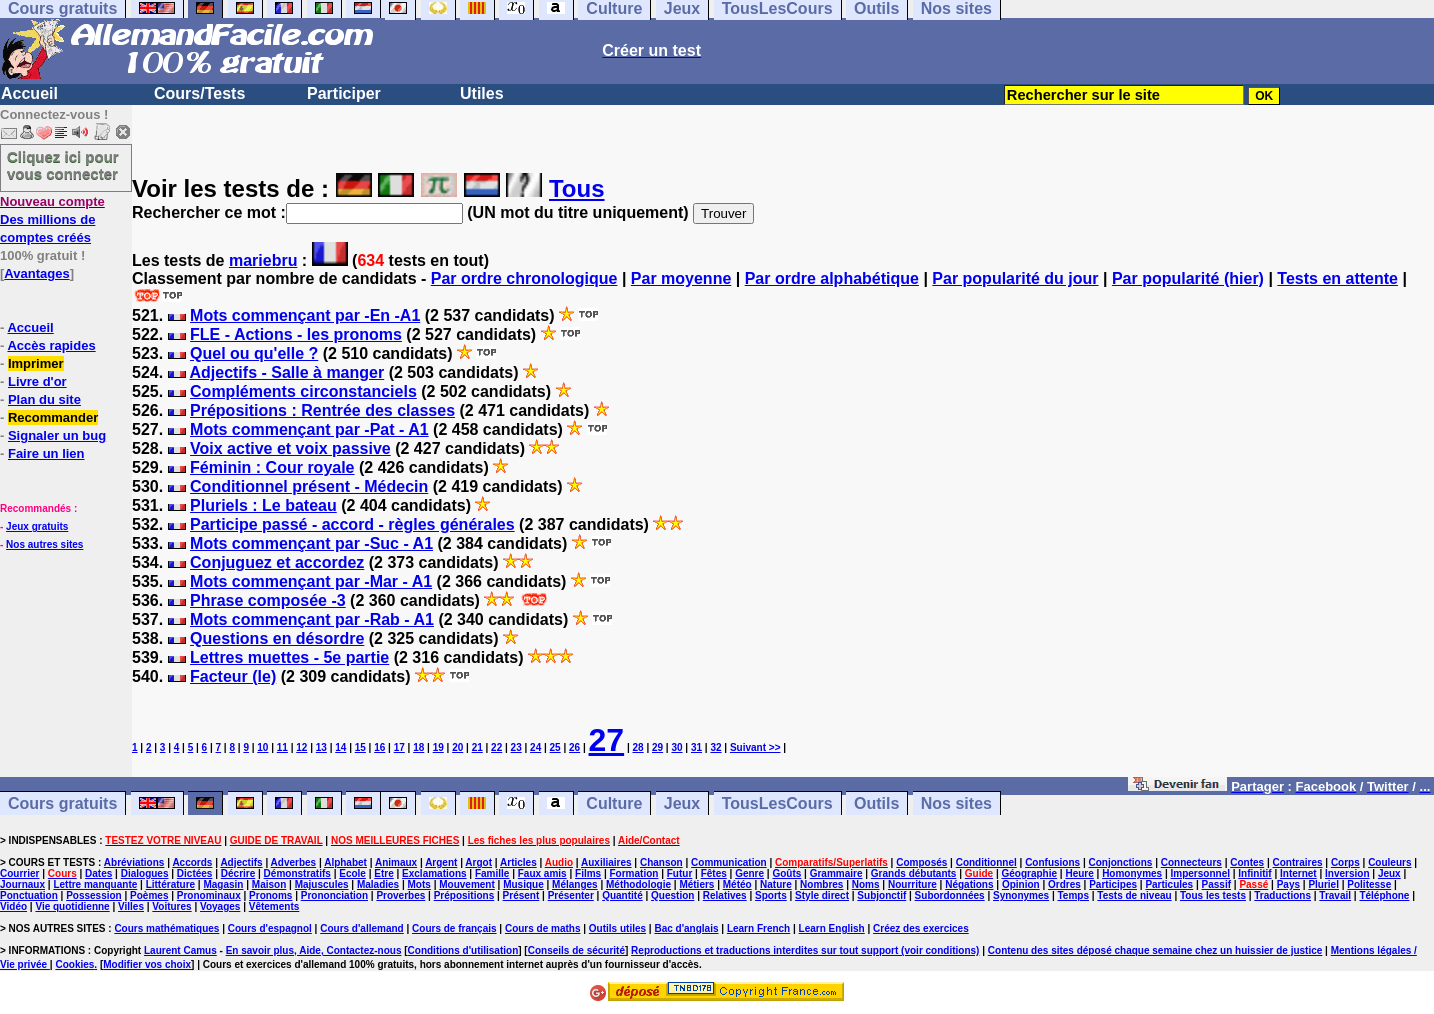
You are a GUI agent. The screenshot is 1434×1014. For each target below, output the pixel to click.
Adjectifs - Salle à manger (286, 372)
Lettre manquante (95, 884)
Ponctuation (29, 895)
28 (637, 747)
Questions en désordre (277, 638)
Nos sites (956, 803)
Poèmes (149, 895)
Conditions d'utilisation (463, 950)
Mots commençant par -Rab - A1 (312, 619)
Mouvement (467, 884)
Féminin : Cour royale (272, 467)
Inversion (1347, 873)
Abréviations (134, 862)
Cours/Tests (199, 93)
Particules (1169, 884)
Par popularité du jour (1015, 278)
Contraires (1298, 862)
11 (282, 747)
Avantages (36, 273)
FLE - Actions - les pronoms (296, 334)
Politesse (1369, 884)
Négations (969, 884)
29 (657, 747)
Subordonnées (950, 895)
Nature (776, 884)
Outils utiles (617, 928)
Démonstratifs (297, 873)
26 (574, 747)
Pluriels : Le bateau (263, 505)
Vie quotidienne (72, 906)
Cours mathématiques (166, 928)
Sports (771, 895)
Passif (1216, 884)
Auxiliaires (606, 862)
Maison (269, 884)
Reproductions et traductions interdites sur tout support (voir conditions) (805, 950)
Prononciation (334, 895)
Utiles (482, 93)
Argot (478, 862)
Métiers (696, 884)
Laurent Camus (180, 950)
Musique (523, 884)
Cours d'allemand (362, 928)
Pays (1288, 884)
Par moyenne (681, 278)
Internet (1298, 873)
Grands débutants (914, 873)
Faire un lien (46, 453)
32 (715, 747)
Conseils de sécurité (576, 950)
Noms (866, 884)
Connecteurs (1191, 862)
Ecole (352, 873)
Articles (518, 862)
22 (496, 747)
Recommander (53, 417)
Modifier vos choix (147, 964)
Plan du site (44, 399)
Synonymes (1021, 895)
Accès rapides (51, 345)
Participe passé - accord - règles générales (352, 524)
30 (676, 747)
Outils (876, 803)
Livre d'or (37, 381)
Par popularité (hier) (1188, 278)
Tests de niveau (1134, 895)
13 (321, 747)
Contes (1247, 862)
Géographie (1029, 873)
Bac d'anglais (686, 928)
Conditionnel (986, 862)
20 (457, 747)
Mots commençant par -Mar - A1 (311, 581)
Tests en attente (1337, 278)
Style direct (822, 895)
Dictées (195, 873)
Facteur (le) (233, 676)
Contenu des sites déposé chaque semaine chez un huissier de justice (1155, 950)
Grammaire (836, 873)
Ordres (1064, 884)
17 (399, 747)
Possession (94, 895)
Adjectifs (241, 862)
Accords (192, 862)
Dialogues (145, 873)
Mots (419, 884)
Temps (1073, 895)
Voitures (171, 906)
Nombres (821, 884)
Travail (1335, 895)
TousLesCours (777, 803)
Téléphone (1384, 895)
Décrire (238, 873)
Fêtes (714, 873)
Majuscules (322, 884)
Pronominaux (209, 895)
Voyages (220, 906)
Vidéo (13, 906)
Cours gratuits (62, 803)
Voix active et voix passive (290, 448)
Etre (383, 873)
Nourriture (912, 884)
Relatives (725, 895)
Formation (634, 873)
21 (477, 747)
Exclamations (434, 873)
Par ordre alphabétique (832, 278)
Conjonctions (1121, 862)
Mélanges (575, 884)
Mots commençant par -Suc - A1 (311, 543)
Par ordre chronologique (524, 278)
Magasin (223, 884)
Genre (749, 873)
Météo (737, 884)
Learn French (758, 928)
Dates (98, 873)
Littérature (170, 884)
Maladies (378, 884)
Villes (131, 906)
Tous (577, 188)
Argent (441, 862)
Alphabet (345, 862)
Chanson (661, 862)
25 (555, 747)
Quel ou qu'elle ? (254, 353)
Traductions (1282, 895)
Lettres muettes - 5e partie (289, 657)
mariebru (263, 260)
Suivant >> (755, 747)
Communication (729, 862)
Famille (492, 873)
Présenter (571, 895)
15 (360, 747)
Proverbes (400, 895)
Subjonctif (881, 895)
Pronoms (270, 895)
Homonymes (1132, 873)
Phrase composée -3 (268, 600)
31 (696, 747)
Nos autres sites (44, 544)
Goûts (786, 873)
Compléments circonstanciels (303, 391)
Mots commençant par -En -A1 (305, 315)
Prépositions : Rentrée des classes (322, 410)
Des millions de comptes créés (52, 219)
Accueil (29, 93)
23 (516, 747)
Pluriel (1323, 884)
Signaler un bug (57, 435)
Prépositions (464, 895)
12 (301, 747)
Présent (521, 895)
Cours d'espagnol (270, 928)
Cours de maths (543, 928)
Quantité (622, 895)
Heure (1079, 873)
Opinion (1021, 884)
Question (672, 895)
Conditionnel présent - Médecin (309, 486)
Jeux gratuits (37, 526)
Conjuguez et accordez (277, 562)
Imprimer (36, 363)
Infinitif (1254, 873)
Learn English (832, 928)
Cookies (74, 964)
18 (418, 747)
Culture (614, 803)
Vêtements (274, 906)
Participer (344, 93)
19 (438, 747)
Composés (921, 862)
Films (588, 873)
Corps (1345, 862)
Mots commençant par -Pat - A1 (309, 429)
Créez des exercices (921, 928)
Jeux (682, 803)
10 (262, 747)
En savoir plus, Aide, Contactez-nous (314, 950)
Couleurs (1389, 862)
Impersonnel (1200, 873)
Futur (680, 873)
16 (379, 747)
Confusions (1052, 862)
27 (607, 740)
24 (535, 747)
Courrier (19, 873)
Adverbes (294, 862)
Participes (1113, 884)
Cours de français (454, 928)
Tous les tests (1213, 895)
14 (340, 747)
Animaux (396, 862)
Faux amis (542, 873)
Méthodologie (638, 884)
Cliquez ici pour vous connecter (63, 165)
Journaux (22, 884)
